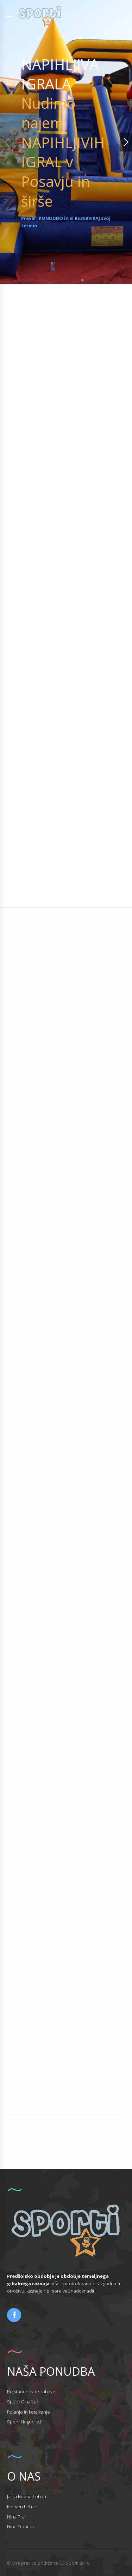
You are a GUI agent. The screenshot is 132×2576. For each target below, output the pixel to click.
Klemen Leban (22, 2506)
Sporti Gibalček (23, 2402)
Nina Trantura (21, 2526)
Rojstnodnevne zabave (31, 2391)
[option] (66, 142)
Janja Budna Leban (26, 2496)
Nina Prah (17, 2517)
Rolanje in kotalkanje (28, 2412)
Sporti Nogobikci (24, 2422)
